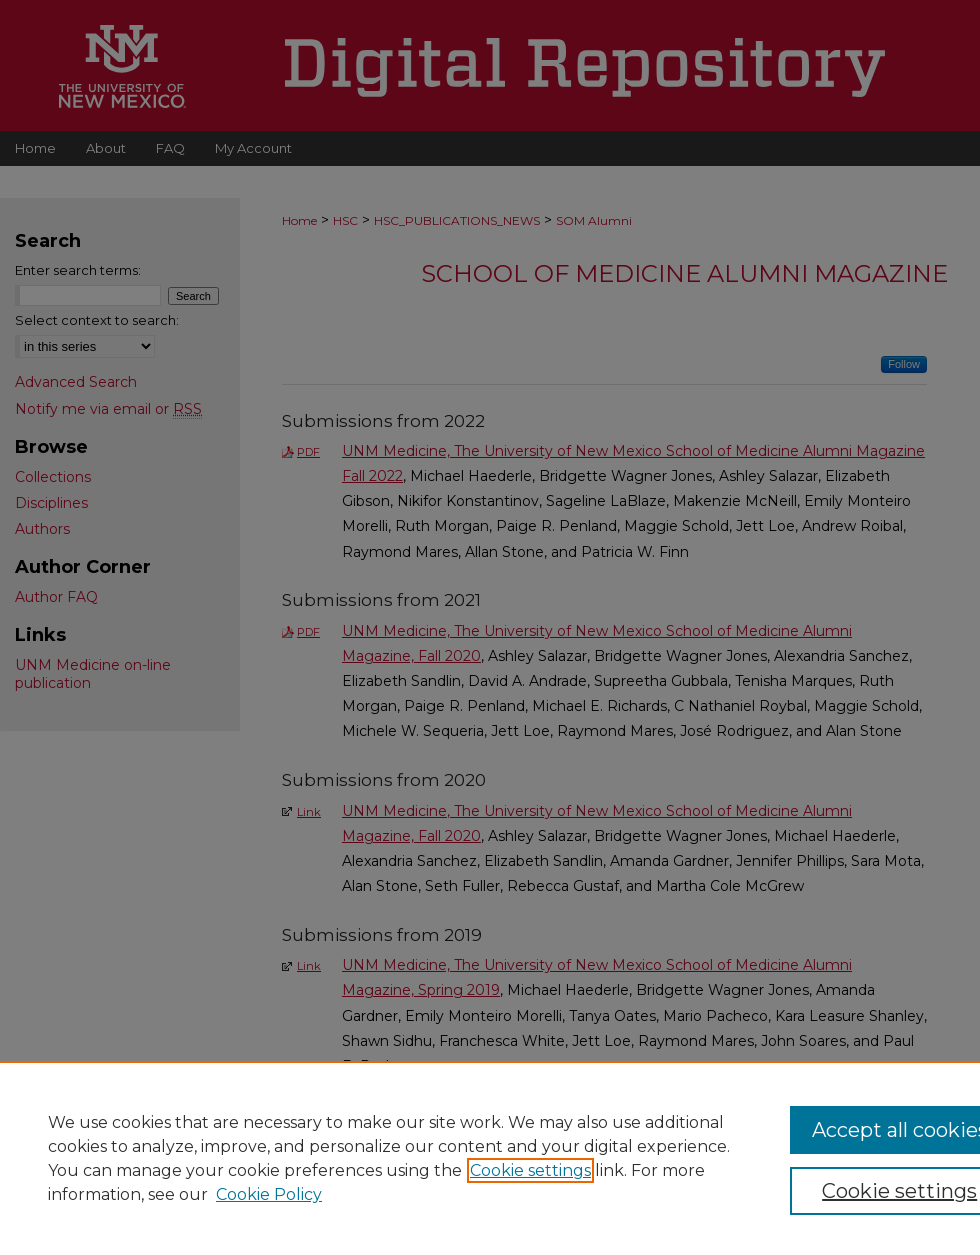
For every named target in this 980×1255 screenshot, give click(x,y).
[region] (490, 1158)
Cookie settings (530, 1170)
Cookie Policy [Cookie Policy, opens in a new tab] (269, 1194)
